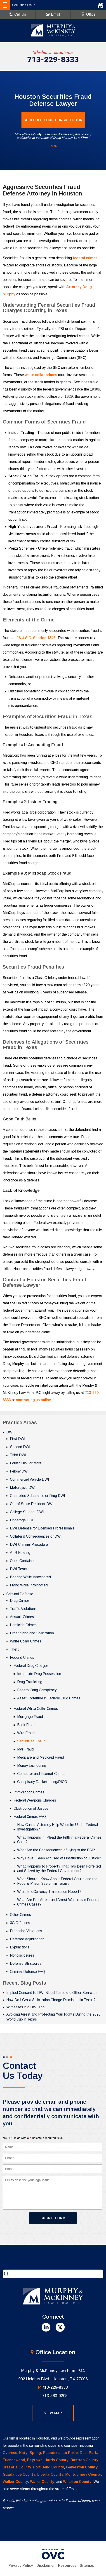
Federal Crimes (22, 1657)
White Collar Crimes (25, 1641)
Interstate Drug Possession (39, 1674)
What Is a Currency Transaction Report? (49, 1892)
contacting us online (33, 1400)
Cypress (10, 2453)
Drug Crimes (20, 1600)
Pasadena (52, 2453)
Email (53, 14)
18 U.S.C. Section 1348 (36, 638)
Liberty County (50, 2474)
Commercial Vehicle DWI (29, 1479)
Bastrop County (84, 2460)
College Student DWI (27, 1512)
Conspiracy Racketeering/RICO (42, 1782)
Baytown (34, 2460)
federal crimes (85, 258)
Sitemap (87, 2565)
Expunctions (19, 1947)
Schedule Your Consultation (53, 120)
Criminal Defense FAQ (27, 1972)
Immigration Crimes (29, 1792)
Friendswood (14, 2460)
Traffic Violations (23, 1609)
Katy (23, 2453)
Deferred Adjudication (27, 1939)
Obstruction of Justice (31, 1808)
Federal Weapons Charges (35, 1800)
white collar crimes (41, 375)
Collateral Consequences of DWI (36, 1536)
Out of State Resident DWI (32, 1504)
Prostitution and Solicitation (32, 1633)
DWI (10, 1432)
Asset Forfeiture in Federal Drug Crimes (48, 1698)
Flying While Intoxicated (29, 1585)
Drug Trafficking (29, 1682)
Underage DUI (21, 1520)
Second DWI (20, 1447)
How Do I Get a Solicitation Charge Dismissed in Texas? (51, 2000)
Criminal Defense (19, 1594)
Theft (14, 1649)
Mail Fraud (25, 1749)
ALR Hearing (20, 1553)
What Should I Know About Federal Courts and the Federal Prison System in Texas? (57, 1881)
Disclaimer (45, 2565)
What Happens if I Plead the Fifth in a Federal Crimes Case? (59, 1839)
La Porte (70, 2453)
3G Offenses (20, 1923)
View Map (53, 2413)
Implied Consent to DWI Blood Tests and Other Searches (51, 1993)
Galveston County (82, 2467)
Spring (35, 2453)
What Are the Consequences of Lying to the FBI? (56, 1850)
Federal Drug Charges (31, 1666)
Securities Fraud (31, 1741)
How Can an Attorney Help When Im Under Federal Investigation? (57, 1827)
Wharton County (77, 2482)
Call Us (17, 14)
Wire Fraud (26, 1733)
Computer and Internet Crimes (41, 1774)
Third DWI (18, 1455)
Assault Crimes (22, 1617)
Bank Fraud (26, 1725)
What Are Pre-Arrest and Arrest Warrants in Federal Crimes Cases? (58, 1902)
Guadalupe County (19, 2474)
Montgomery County (83, 2474)
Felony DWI (19, 1471)
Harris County (56, 2460)
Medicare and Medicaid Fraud (40, 1757)
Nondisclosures (22, 1955)
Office (88, 14)
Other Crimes (20, 1915)
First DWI (17, 1439)
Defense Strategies (25, 1963)
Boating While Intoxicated (30, 1577)
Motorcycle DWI (23, 1487)
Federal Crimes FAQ (30, 1816)
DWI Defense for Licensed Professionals (42, 1528)
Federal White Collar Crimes (36, 1708)
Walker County (15, 2482)
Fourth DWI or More (26, 1463)
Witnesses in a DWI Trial (25, 2007)
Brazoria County (17, 2467)
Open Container (22, 1561)
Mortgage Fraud (30, 1717)
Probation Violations (26, 1931)
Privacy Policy (20, 2565)
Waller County (42, 2482)
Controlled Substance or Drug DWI (37, 1496)
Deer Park (88, 2453)
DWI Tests (18, 1569)
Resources (67, 2565)
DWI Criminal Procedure (29, 1544)
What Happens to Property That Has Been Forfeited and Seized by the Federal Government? (59, 1868)
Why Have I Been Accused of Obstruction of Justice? (59, 1858)
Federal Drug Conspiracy (37, 1690)
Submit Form (53, 2218)
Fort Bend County (48, 2467)
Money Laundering (31, 1765)
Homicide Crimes (23, 1625)
